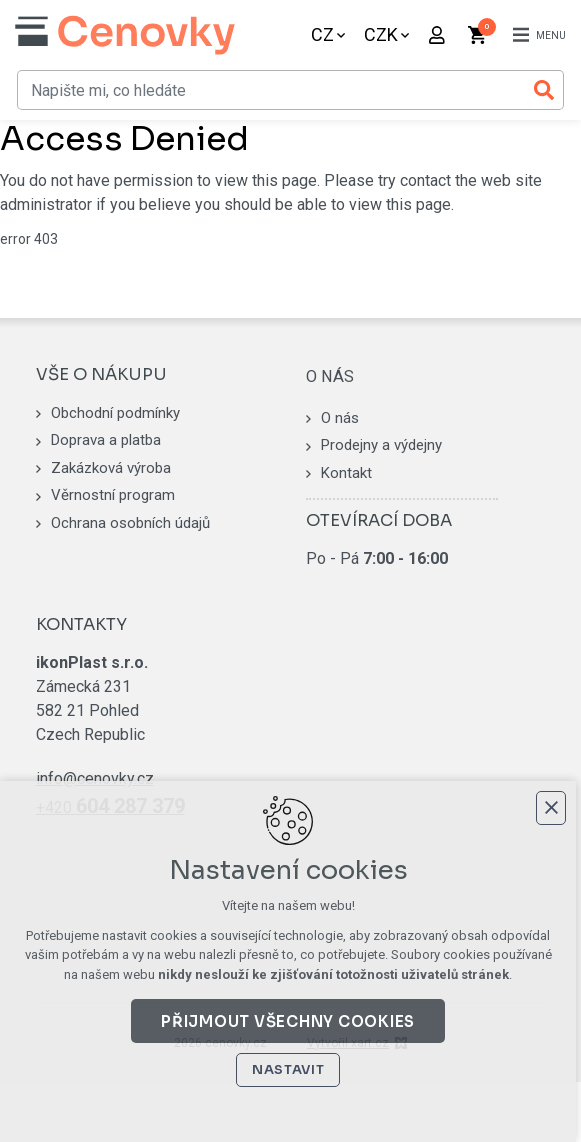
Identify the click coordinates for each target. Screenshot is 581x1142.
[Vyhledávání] (544, 90)
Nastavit (290, 1069)
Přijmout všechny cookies (291, 1021)
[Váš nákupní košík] (479, 35)
